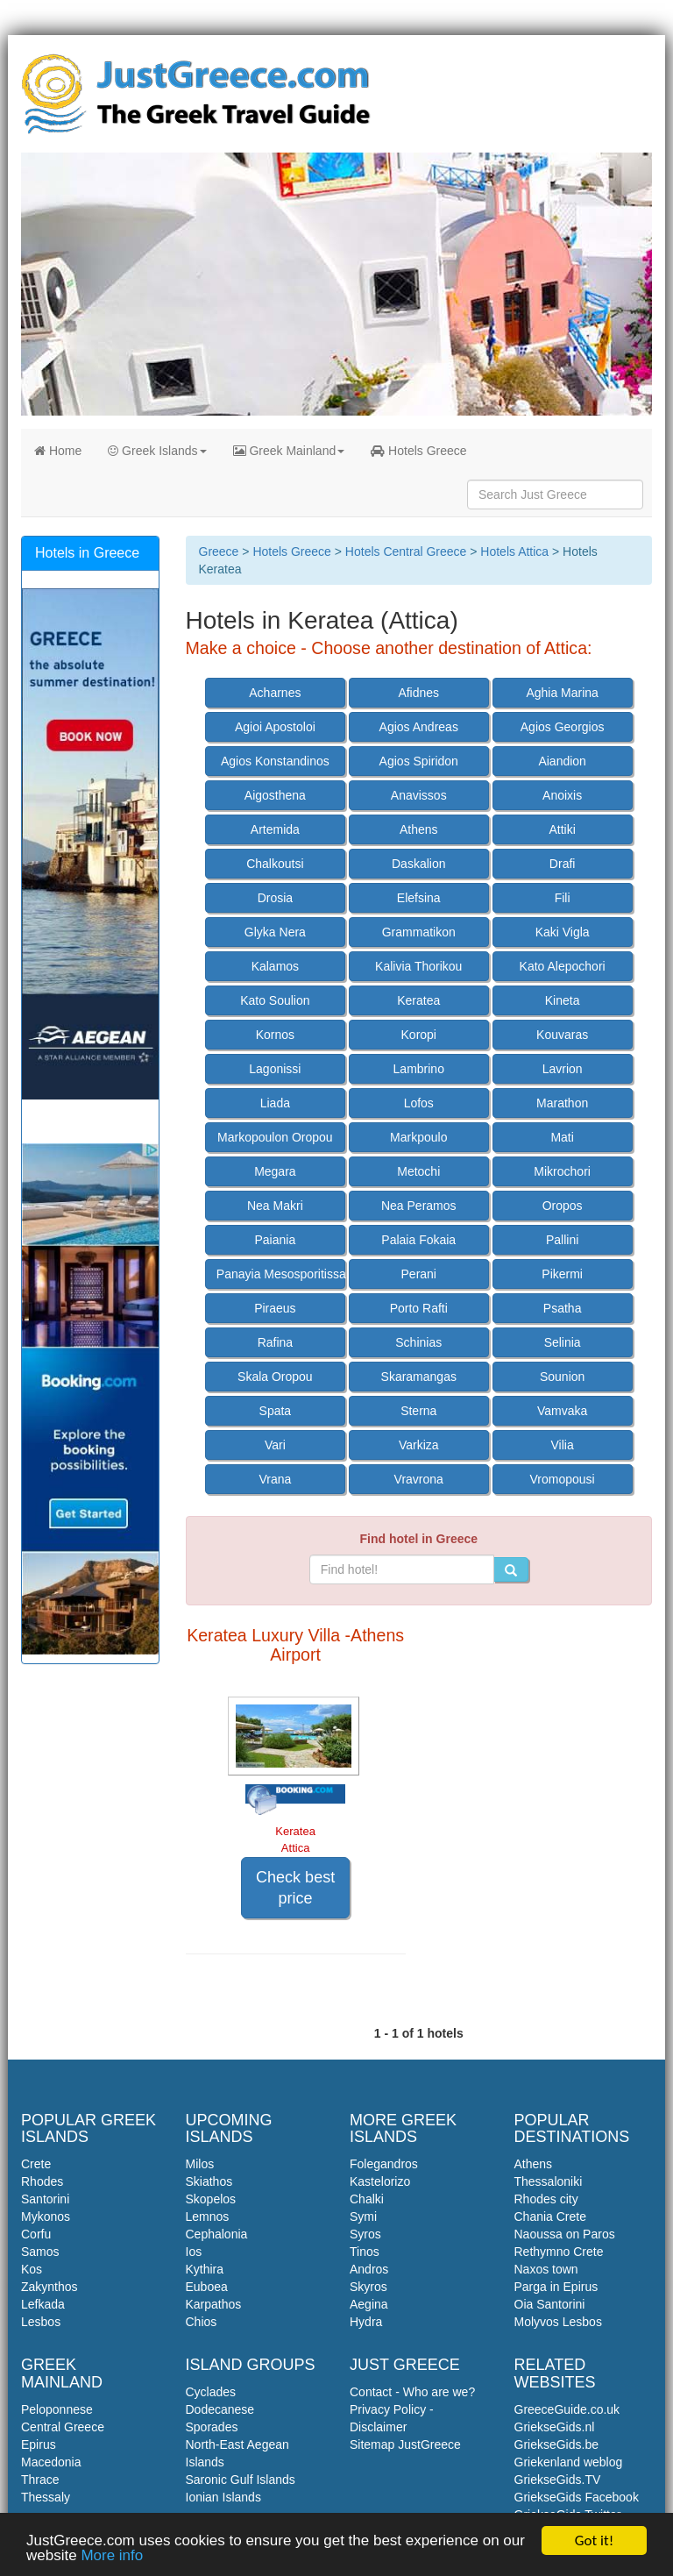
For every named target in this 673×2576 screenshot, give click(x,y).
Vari (275, 1445)
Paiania (275, 1240)
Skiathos (209, 2181)
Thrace (40, 2480)
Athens (419, 829)
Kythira (205, 2269)
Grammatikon (419, 932)
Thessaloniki (548, 2181)
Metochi (418, 1171)
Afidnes (418, 693)
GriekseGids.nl (554, 2427)
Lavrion (562, 1069)
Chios (201, 2322)
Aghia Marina (562, 693)
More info (112, 2556)
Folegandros (384, 2164)
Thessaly (45, 2497)
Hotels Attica (514, 551)
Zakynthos (49, 2287)
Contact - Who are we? (412, 2392)
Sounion (562, 1377)
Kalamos (275, 966)
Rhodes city (546, 2199)
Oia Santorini (549, 2304)
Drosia (275, 898)
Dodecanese (220, 2409)
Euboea (207, 2287)
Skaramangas (419, 1377)
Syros (365, 2234)
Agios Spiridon (418, 761)
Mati (561, 1137)
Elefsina (419, 898)
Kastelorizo (380, 2181)
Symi (363, 2217)
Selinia (562, 1342)
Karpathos (214, 2304)
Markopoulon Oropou (275, 1137)
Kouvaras (562, 1035)
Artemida (275, 829)
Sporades (212, 2427)
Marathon (562, 1103)
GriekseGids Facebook (576, 2497)
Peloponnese (57, 2409)
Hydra (366, 2322)
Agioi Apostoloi (275, 727)
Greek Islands (157, 451)
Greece (219, 551)
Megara (274, 1171)
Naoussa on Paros (564, 2234)
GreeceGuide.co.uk (567, 2409)
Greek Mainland (289, 451)
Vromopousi (562, 1479)
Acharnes (275, 693)
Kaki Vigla (562, 932)
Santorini (45, 2199)
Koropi (418, 1035)
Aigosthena (275, 795)
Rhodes (42, 2181)
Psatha (562, 1308)
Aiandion (562, 761)
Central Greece (62, 2427)
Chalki (367, 2199)
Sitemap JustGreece (405, 2444)
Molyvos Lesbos (558, 2322)
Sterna (418, 1411)
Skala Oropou (275, 1377)
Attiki (562, 829)
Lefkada (43, 2304)
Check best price (295, 1887)
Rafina (275, 1342)
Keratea (418, 1000)
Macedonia (51, 2462)
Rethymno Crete (559, 2252)
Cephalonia (217, 2234)
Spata (275, 1411)
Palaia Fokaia (418, 1240)
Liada (275, 1103)
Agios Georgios (563, 727)
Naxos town (546, 2269)
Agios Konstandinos (275, 761)
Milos (200, 2164)
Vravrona (418, 1479)
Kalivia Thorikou (418, 966)
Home (57, 451)
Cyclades (211, 2392)
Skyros (368, 2287)
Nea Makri (275, 1206)
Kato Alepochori (563, 966)
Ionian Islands (223, 2497)
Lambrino (418, 1069)
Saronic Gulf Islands (240, 2480)
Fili (562, 898)
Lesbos (40, 2322)
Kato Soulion (274, 1000)
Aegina (369, 2304)
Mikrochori (562, 1171)
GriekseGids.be (556, 2444)
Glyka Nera (275, 932)
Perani (418, 1274)
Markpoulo (418, 1137)
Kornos (275, 1035)
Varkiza (419, 1445)
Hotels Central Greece (406, 551)
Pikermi (562, 1274)
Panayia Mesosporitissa (280, 1274)
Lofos (419, 1103)
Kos (31, 2269)
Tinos (364, 2252)
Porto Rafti (419, 1308)
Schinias (418, 1342)
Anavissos (419, 795)
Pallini (562, 1240)
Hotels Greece (418, 451)
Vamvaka (562, 1411)
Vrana (275, 1479)
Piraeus (274, 1308)
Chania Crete (550, 2217)
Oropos (562, 1206)
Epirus (38, 2444)
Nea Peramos (419, 1206)
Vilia (562, 1445)
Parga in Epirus (556, 2287)
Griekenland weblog (568, 2462)
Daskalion (418, 864)
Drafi (562, 864)
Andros (369, 2269)
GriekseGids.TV (557, 2480)
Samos (40, 2252)
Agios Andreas (418, 727)
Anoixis (562, 795)
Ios (194, 2252)
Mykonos (45, 2217)
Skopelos (211, 2199)
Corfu (36, 2234)
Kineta (562, 1000)
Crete (36, 2164)
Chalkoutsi (274, 864)
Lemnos (208, 2217)
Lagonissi (275, 1069)
